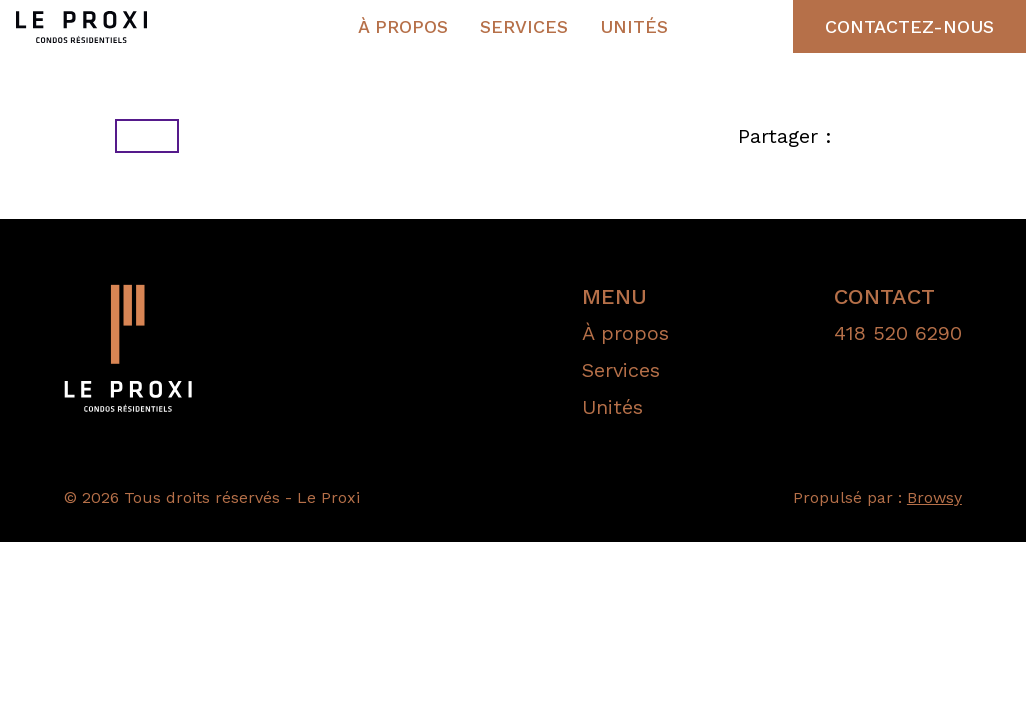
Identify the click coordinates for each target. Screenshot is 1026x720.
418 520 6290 (898, 333)
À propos (403, 26)
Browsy (934, 497)
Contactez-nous (909, 26)
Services (524, 26)
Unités (634, 26)
